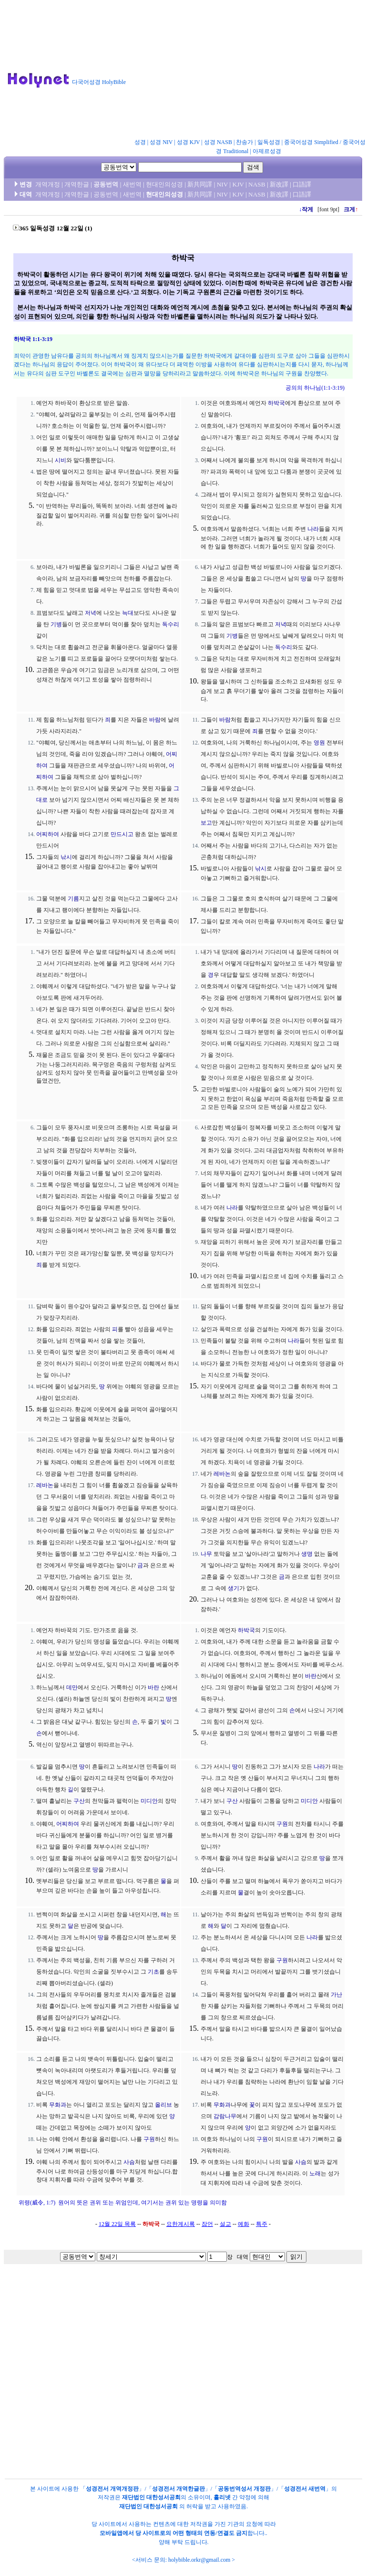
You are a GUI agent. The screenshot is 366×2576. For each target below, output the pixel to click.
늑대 (127, 613)
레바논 (44, 1485)
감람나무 (225, 2116)
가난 (336, 1994)
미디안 (149, 1801)
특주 (261, 2224)
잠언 (207, 2224)
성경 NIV (161, 142)
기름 (73, 898)
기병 (56, 624)
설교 (225, 2224)
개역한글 (76, 184)
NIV (222, 184)
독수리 (170, 624)
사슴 (129, 2162)
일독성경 (268, 142)
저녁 (90, 613)
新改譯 (279, 184)
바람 (155, 719)
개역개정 (47, 184)
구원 (282, 1824)
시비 (60, 460)
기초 (153, 1971)
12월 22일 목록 (117, 2224)
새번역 (132, 184)
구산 (79, 1801)
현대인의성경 (164, 184)
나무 (206, 1554)
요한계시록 (180, 2224)
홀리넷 (222, 2497)
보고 (206, 822)
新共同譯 (199, 184)
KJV (238, 184)
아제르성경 (267, 151)
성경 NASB (218, 142)
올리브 (163, 2104)
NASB (256, 184)
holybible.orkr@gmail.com (199, 2559)
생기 (233, 1588)
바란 (153, 1687)
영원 (319, 742)
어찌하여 (47, 834)
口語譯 (302, 184)
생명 (307, 1554)
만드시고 (122, 834)
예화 (243, 2224)
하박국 (276, 403)
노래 (315, 2173)
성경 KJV (188, 142)
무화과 (57, 2104)
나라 (313, 529)
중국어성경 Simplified (311, 142)
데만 (72, 1687)
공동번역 (105, 184)
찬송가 (244, 142)
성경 (140, 142)
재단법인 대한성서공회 (151, 2497)
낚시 (66, 857)
